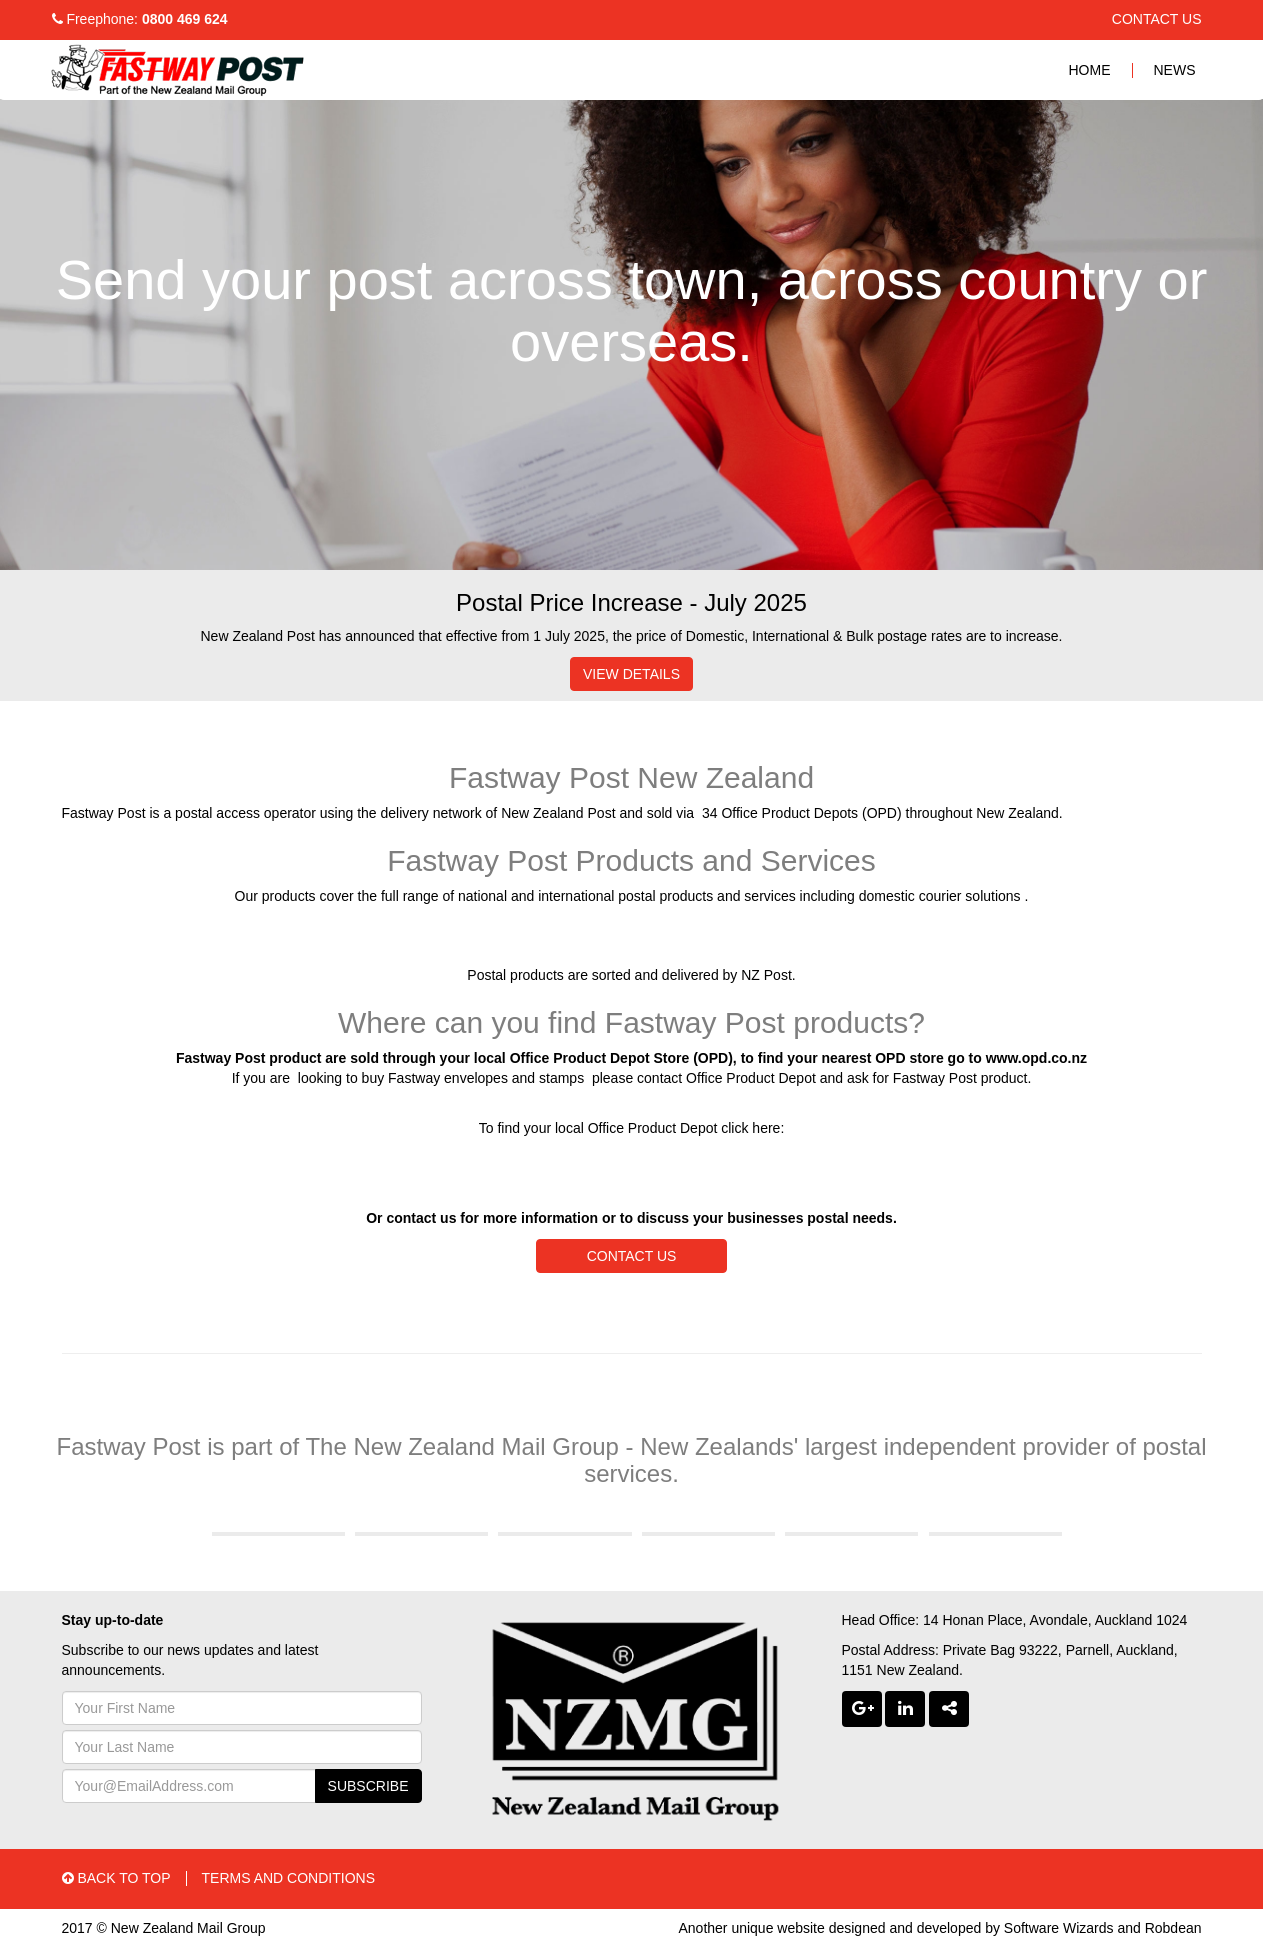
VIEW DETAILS (631, 674)
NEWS (1175, 70)
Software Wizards (1059, 1928)
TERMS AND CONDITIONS (288, 1878)
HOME (1090, 70)
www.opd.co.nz (1036, 1058)
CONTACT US (1157, 19)
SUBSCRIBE (368, 1786)
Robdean (1173, 1928)
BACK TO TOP (116, 1878)
